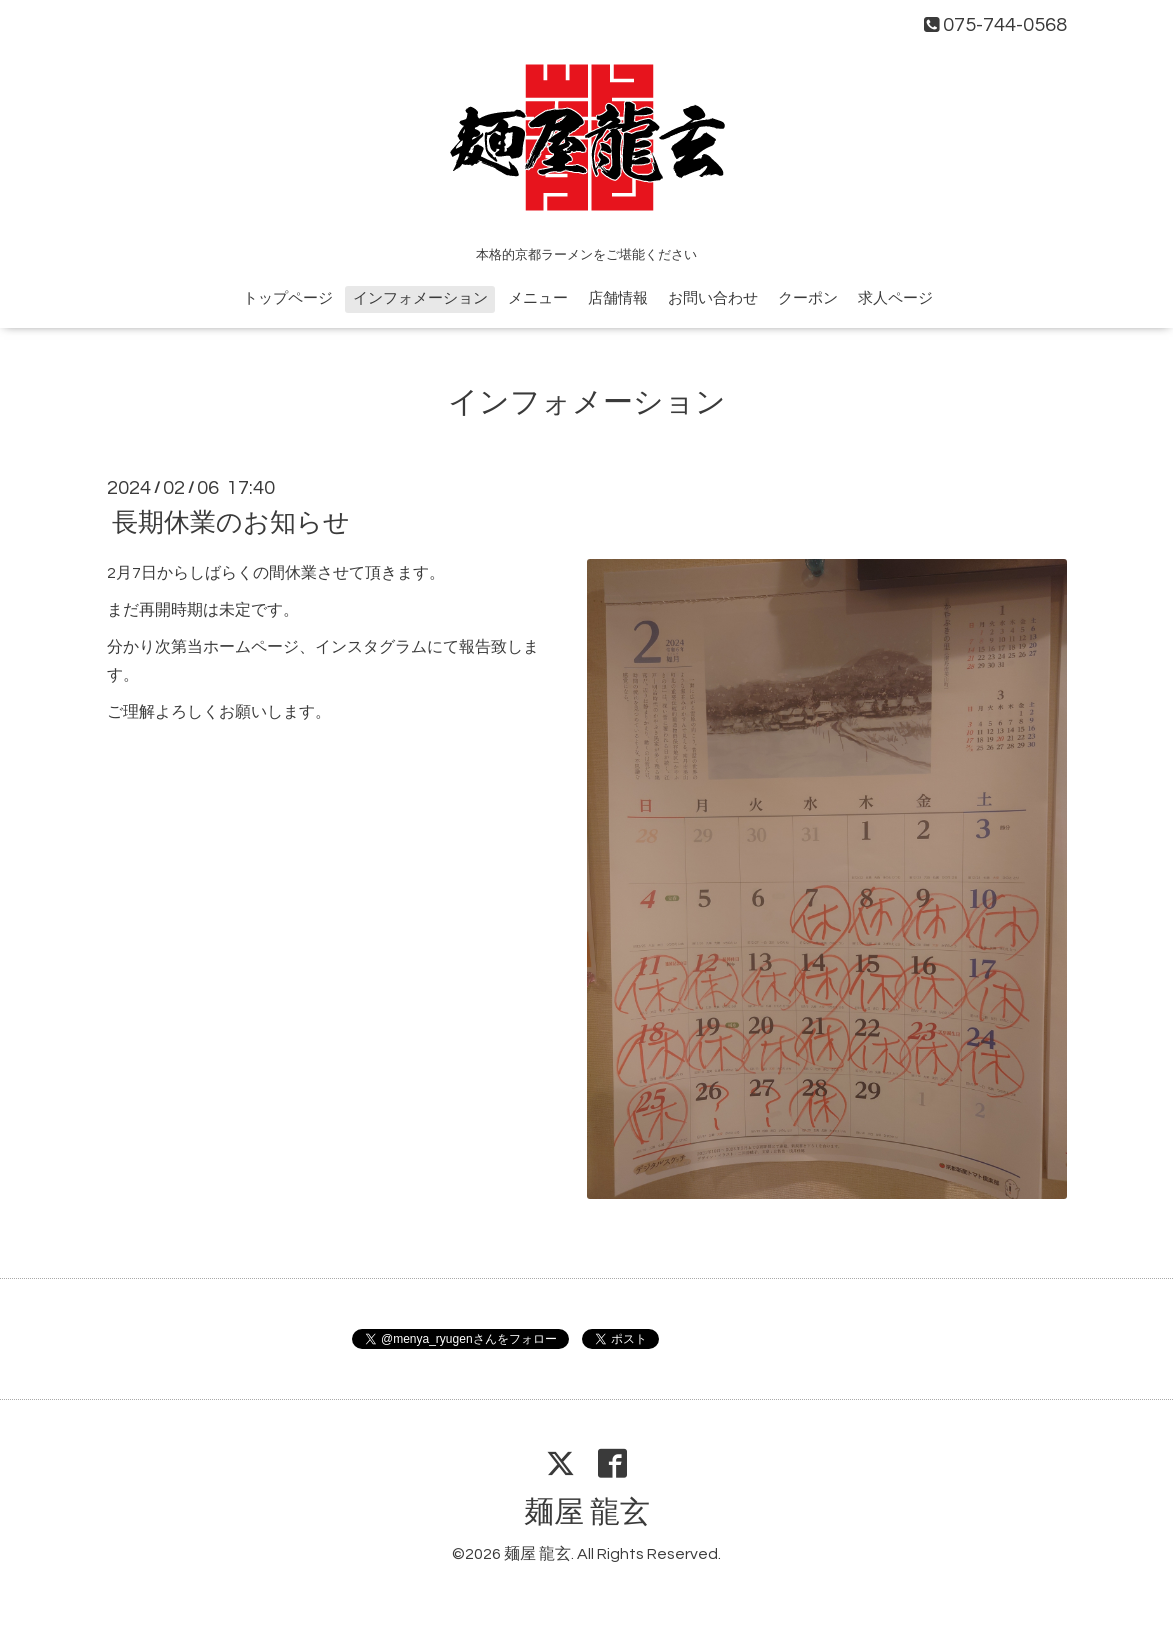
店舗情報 (618, 298)
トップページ (288, 298)
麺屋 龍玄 (587, 1512)
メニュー (538, 298)
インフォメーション (420, 298)
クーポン (808, 298)
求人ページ (895, 298)
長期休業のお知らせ (231, 523)
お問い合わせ (713, 298)
